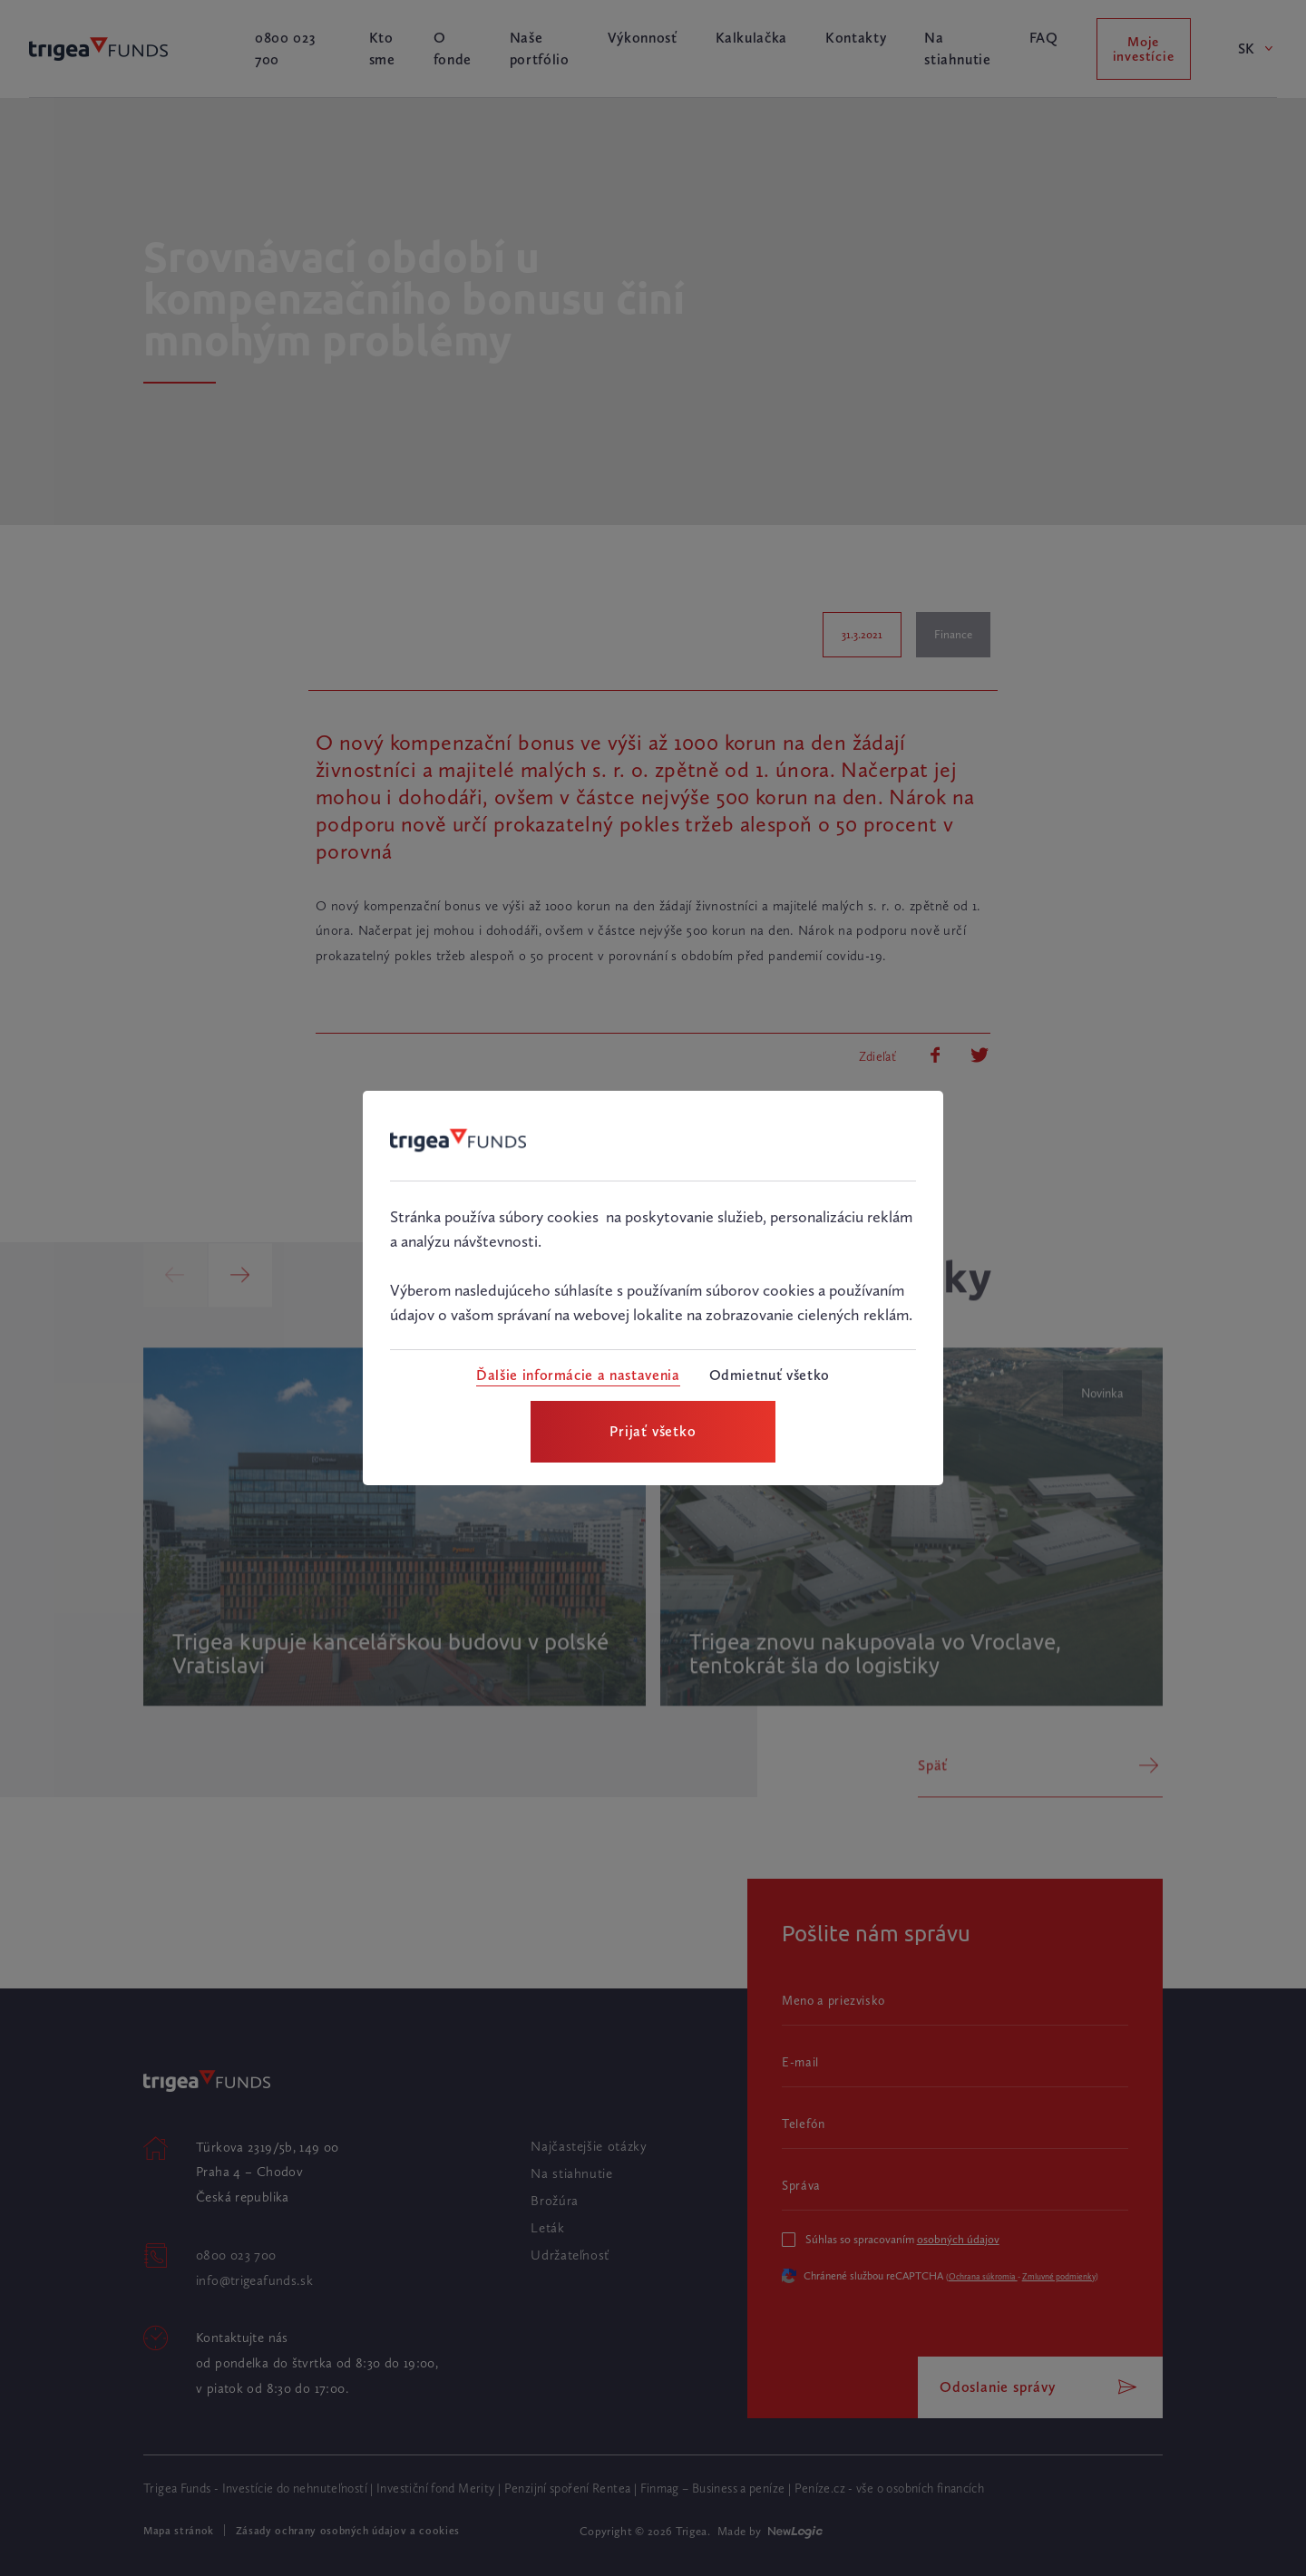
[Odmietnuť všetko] (769, 1375)
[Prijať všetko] (653, 1432)
